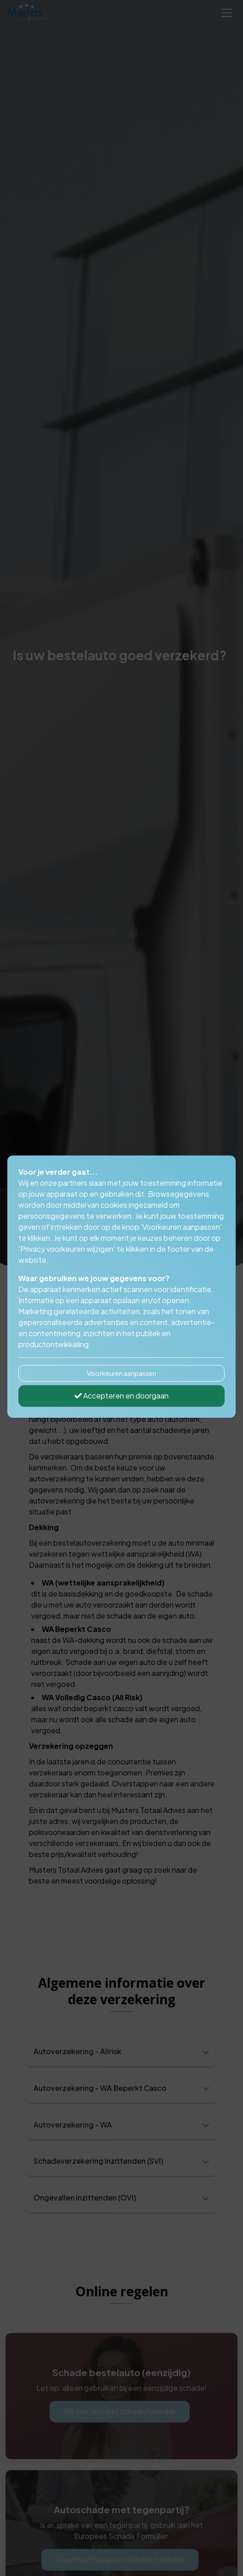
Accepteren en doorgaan (121, 1395)
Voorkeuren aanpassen (121, 1373)
